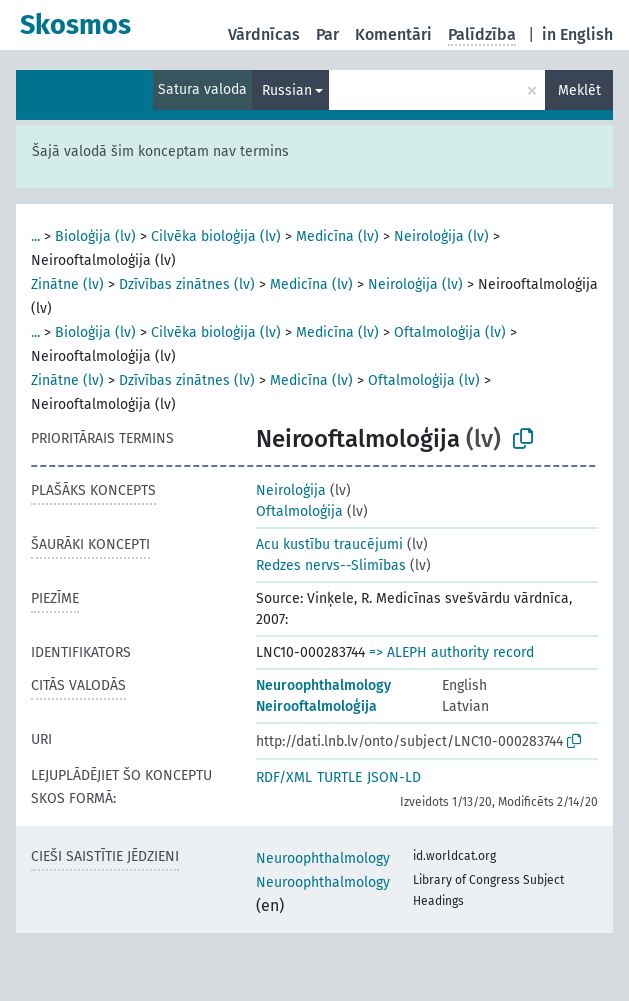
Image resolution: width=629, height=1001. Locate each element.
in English (577, 34)
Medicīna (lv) (337, 236)
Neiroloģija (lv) (441, 236)
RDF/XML (284, 777)
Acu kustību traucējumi (329, 544)
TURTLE (339, 777)
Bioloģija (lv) (95, 236)
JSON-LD (394, 777)
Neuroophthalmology (323, 685)
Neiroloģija (291, 490)
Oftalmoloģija (299, 511)
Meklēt (579, 90)
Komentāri (393, 34)
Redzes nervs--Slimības (331, 565)
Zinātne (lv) (67, 284)
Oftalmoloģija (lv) (450, 332)
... (35, 236)
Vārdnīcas (264, 34)
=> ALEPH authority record (451, 652)
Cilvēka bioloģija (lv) (216, 236)
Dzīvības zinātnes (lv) (187, 284)
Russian (287, 90)
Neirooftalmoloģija (316, 706)
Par (327, 34)
